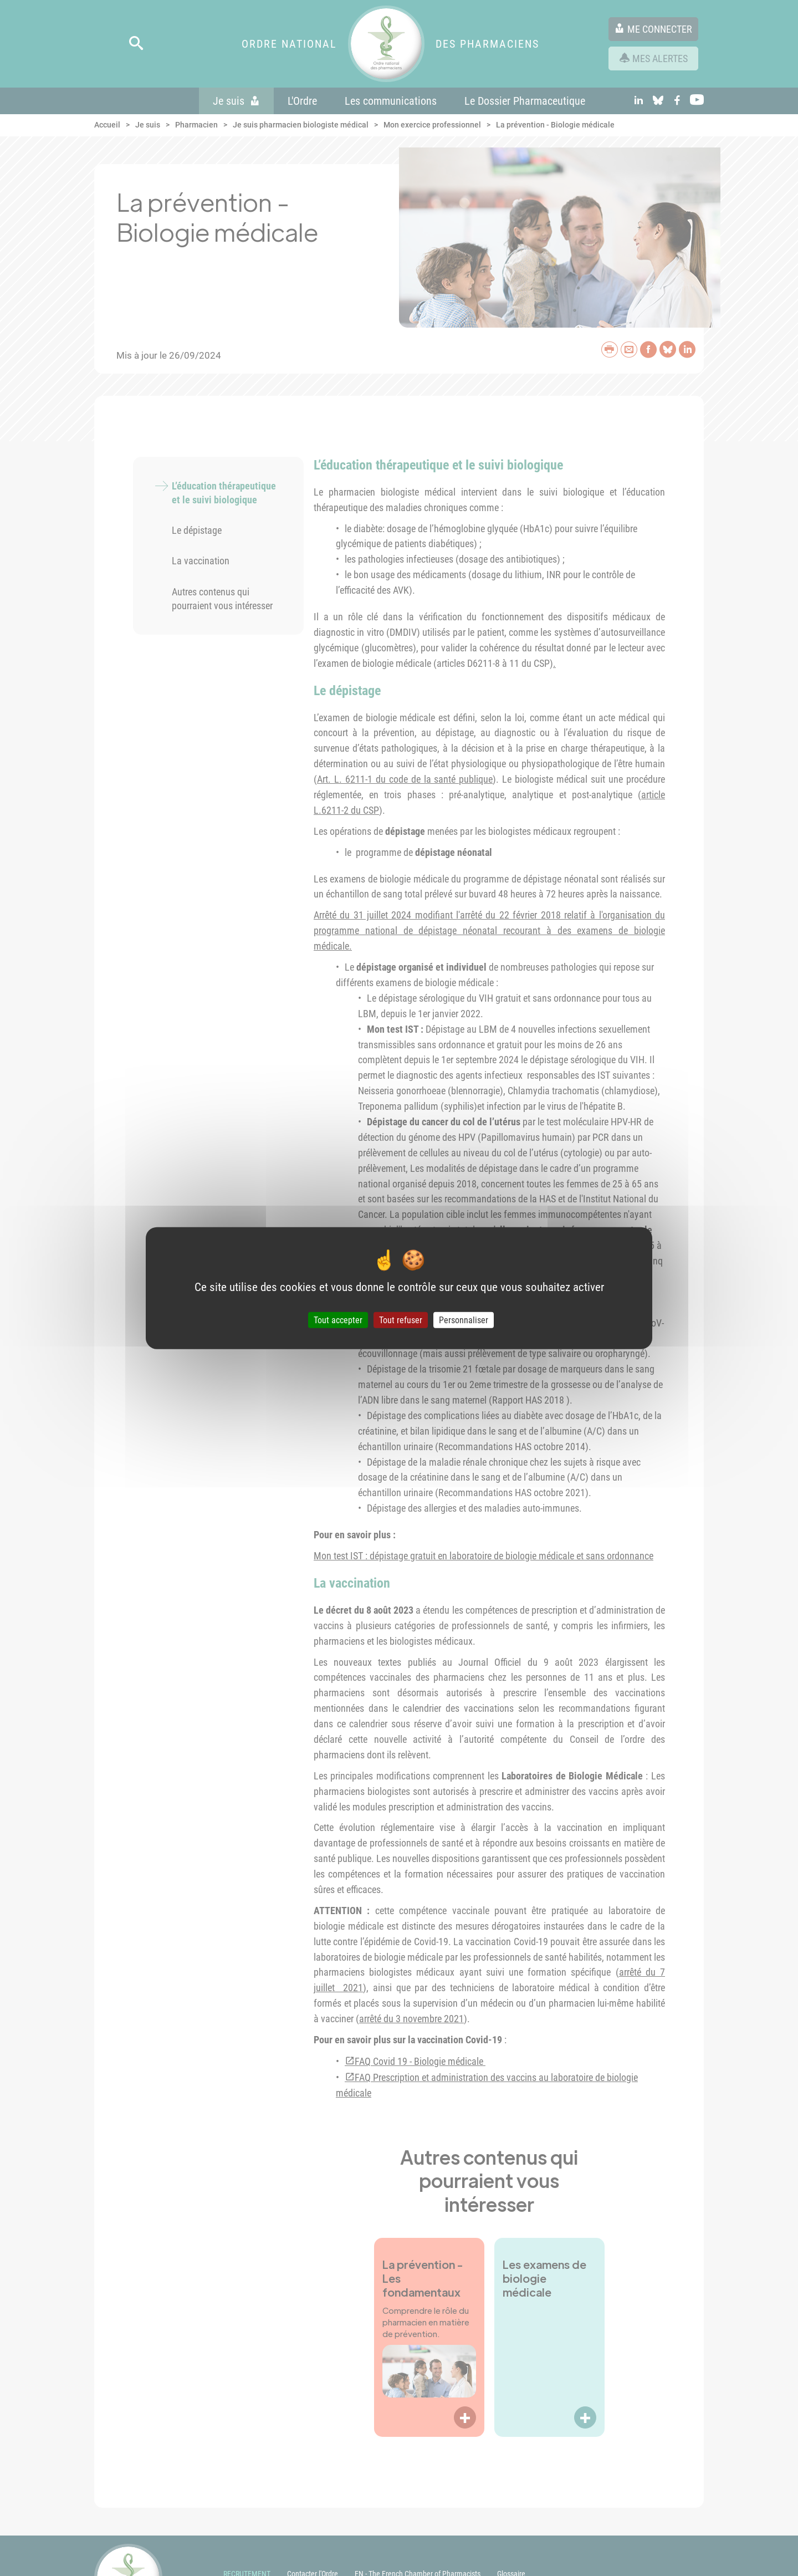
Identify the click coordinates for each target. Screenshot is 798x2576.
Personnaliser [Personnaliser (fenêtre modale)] (463, 1320)
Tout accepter (338, 1320)
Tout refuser (400, 1320)
